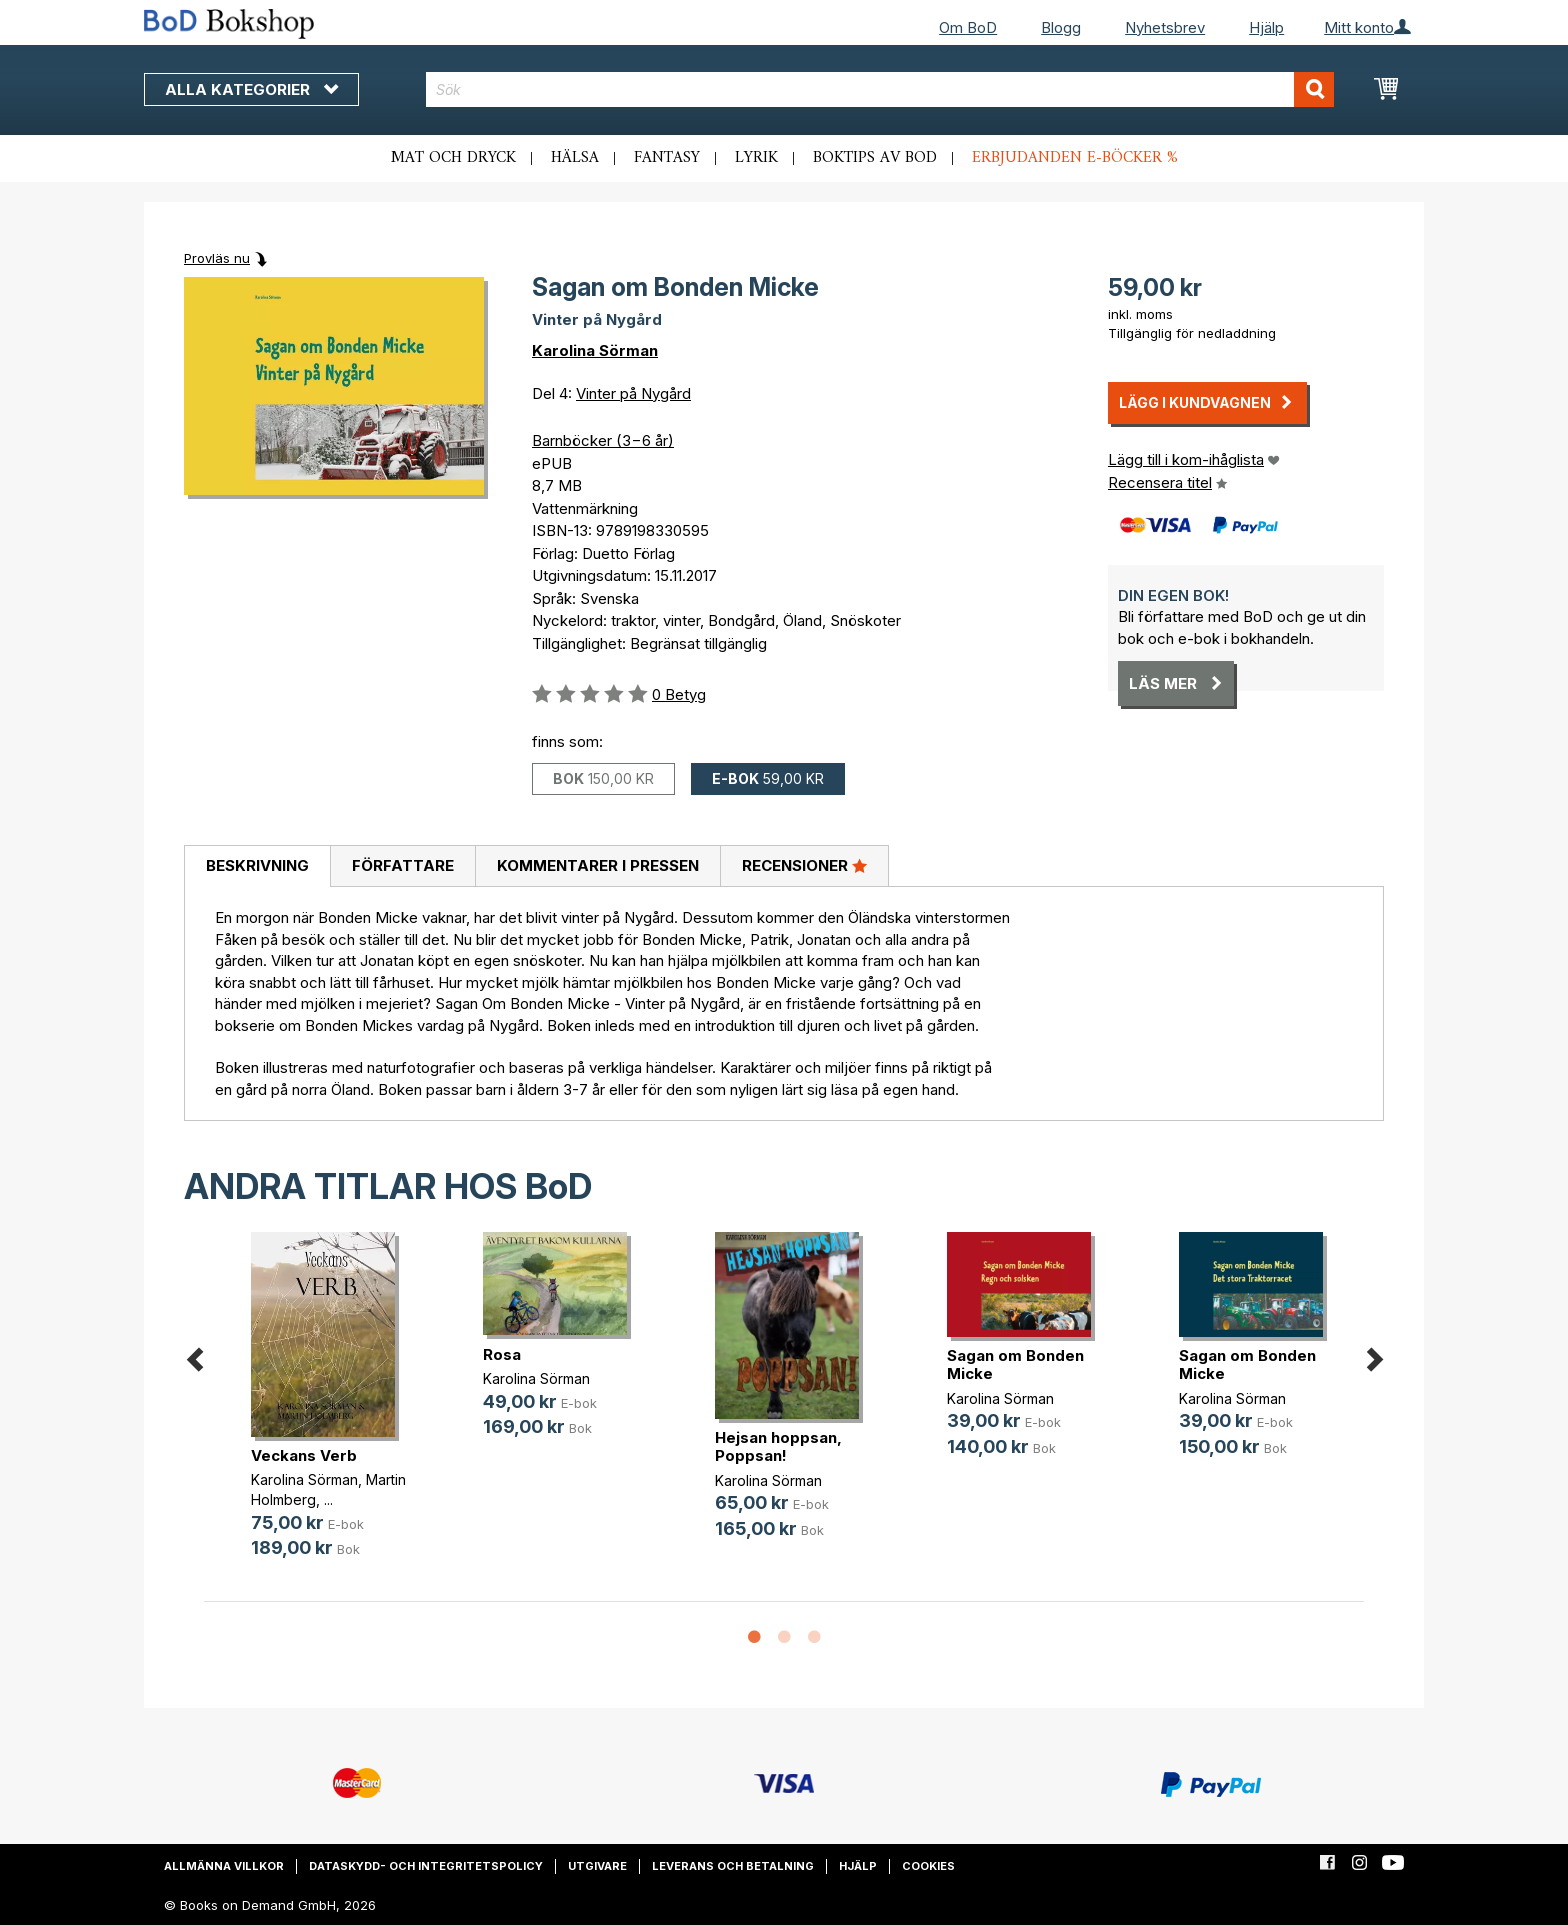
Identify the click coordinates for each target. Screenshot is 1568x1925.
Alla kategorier (251, 89)
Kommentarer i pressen (598, 865)
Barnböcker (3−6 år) (603, 440)
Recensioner (804, 865)
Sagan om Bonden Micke (1015, 1364)
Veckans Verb (304, 1455)
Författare (403, 865)
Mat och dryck (453, 158)
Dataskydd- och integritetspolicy (426, 1866)
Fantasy (667, 158)
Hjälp (1266, 27)
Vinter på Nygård (633, 393)
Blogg (1061, 27)
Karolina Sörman (595, 350)
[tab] (257, 867)
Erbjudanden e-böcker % (1075, 158)
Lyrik (756, 158)
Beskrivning (257, 865)
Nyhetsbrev (1165, 27)
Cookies (928, 1866)
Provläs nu (217, 258)
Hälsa (575, 158)
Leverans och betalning (733, 1866)
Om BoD (968, 27)
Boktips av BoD (875, 158)
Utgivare (597, 1866)
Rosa (502, 1354)
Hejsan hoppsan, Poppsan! (778, 1446)
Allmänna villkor (224, 1866)
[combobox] (880, 89)
